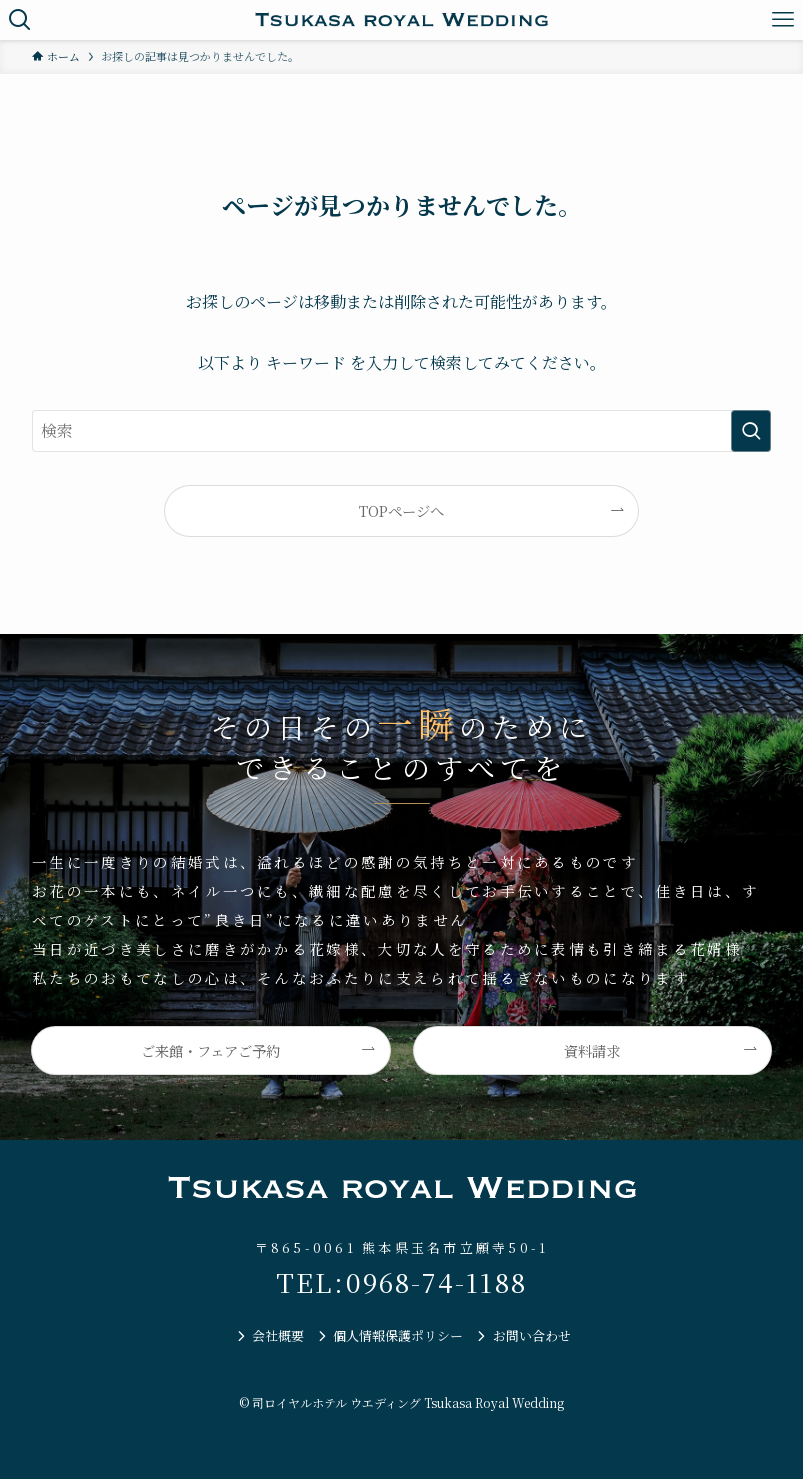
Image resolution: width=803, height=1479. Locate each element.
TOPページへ (401, 510)
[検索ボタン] (20, 20)
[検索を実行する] (751, 431)
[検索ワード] (401, 431)
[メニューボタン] (783, 20)
